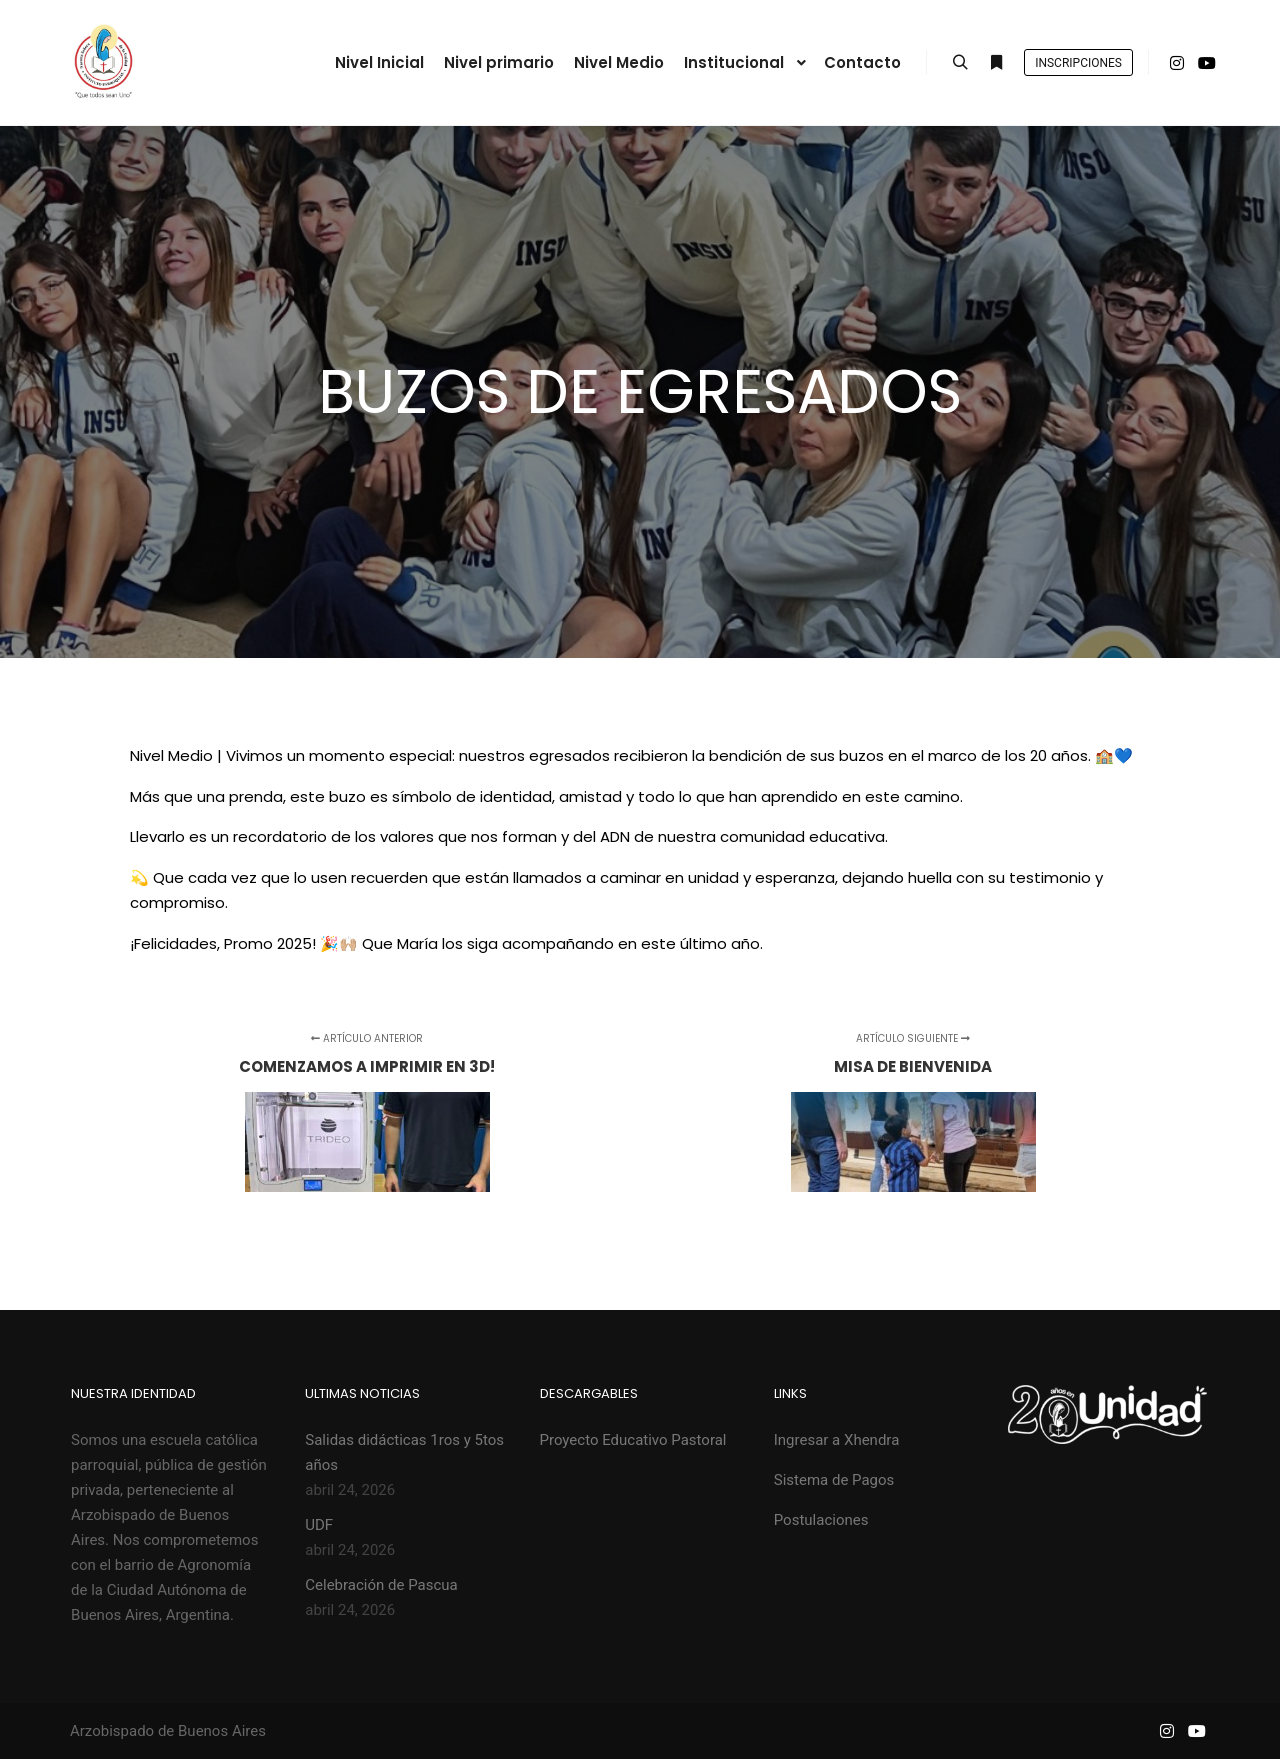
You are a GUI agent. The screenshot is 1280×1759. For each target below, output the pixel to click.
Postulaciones (821, 1520)
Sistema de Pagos (834, 1480)
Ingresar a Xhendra (837, 1440)
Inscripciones (1078, 63)
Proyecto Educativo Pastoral (633, 1440)
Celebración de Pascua (381, 1585)
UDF (319, 1525)
